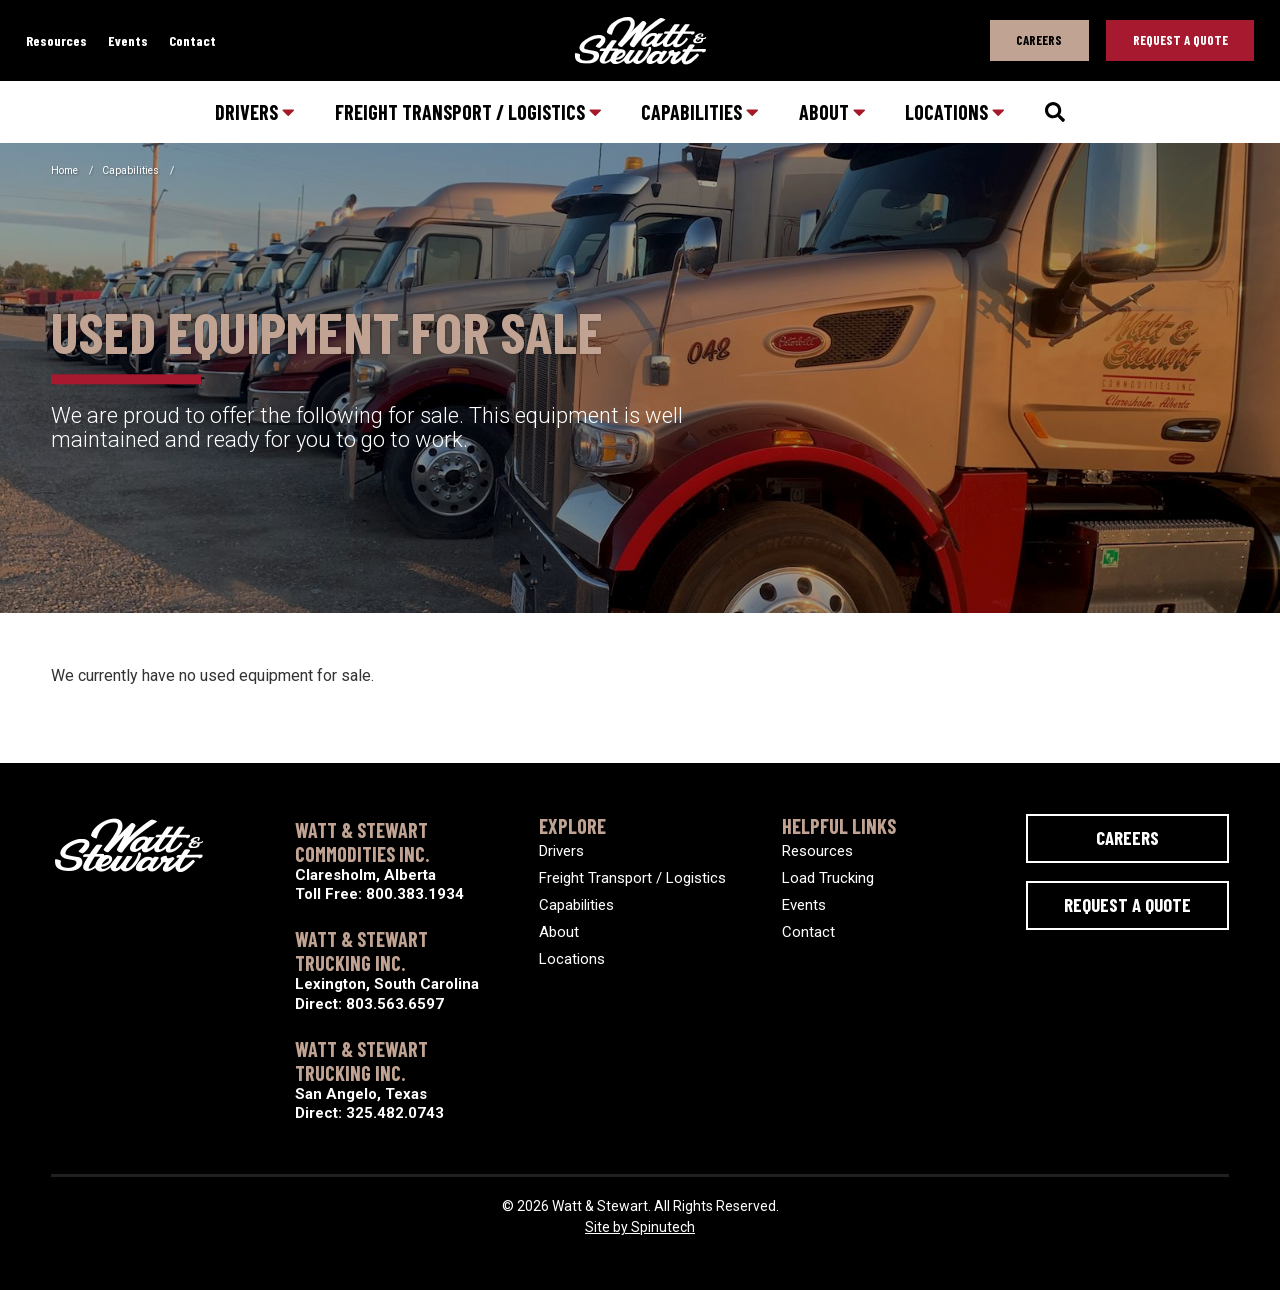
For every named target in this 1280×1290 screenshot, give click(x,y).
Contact (192, 40)
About (832, 112)
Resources (56, 40)
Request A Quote (1180, 40)
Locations (955, 112)
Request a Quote (1127, 904)
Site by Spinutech (640, 1227)
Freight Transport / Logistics (468, 112)
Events (128, 40)
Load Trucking (828, 878)
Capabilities (700, 112)
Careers (1039, 40)
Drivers (255, 112)
